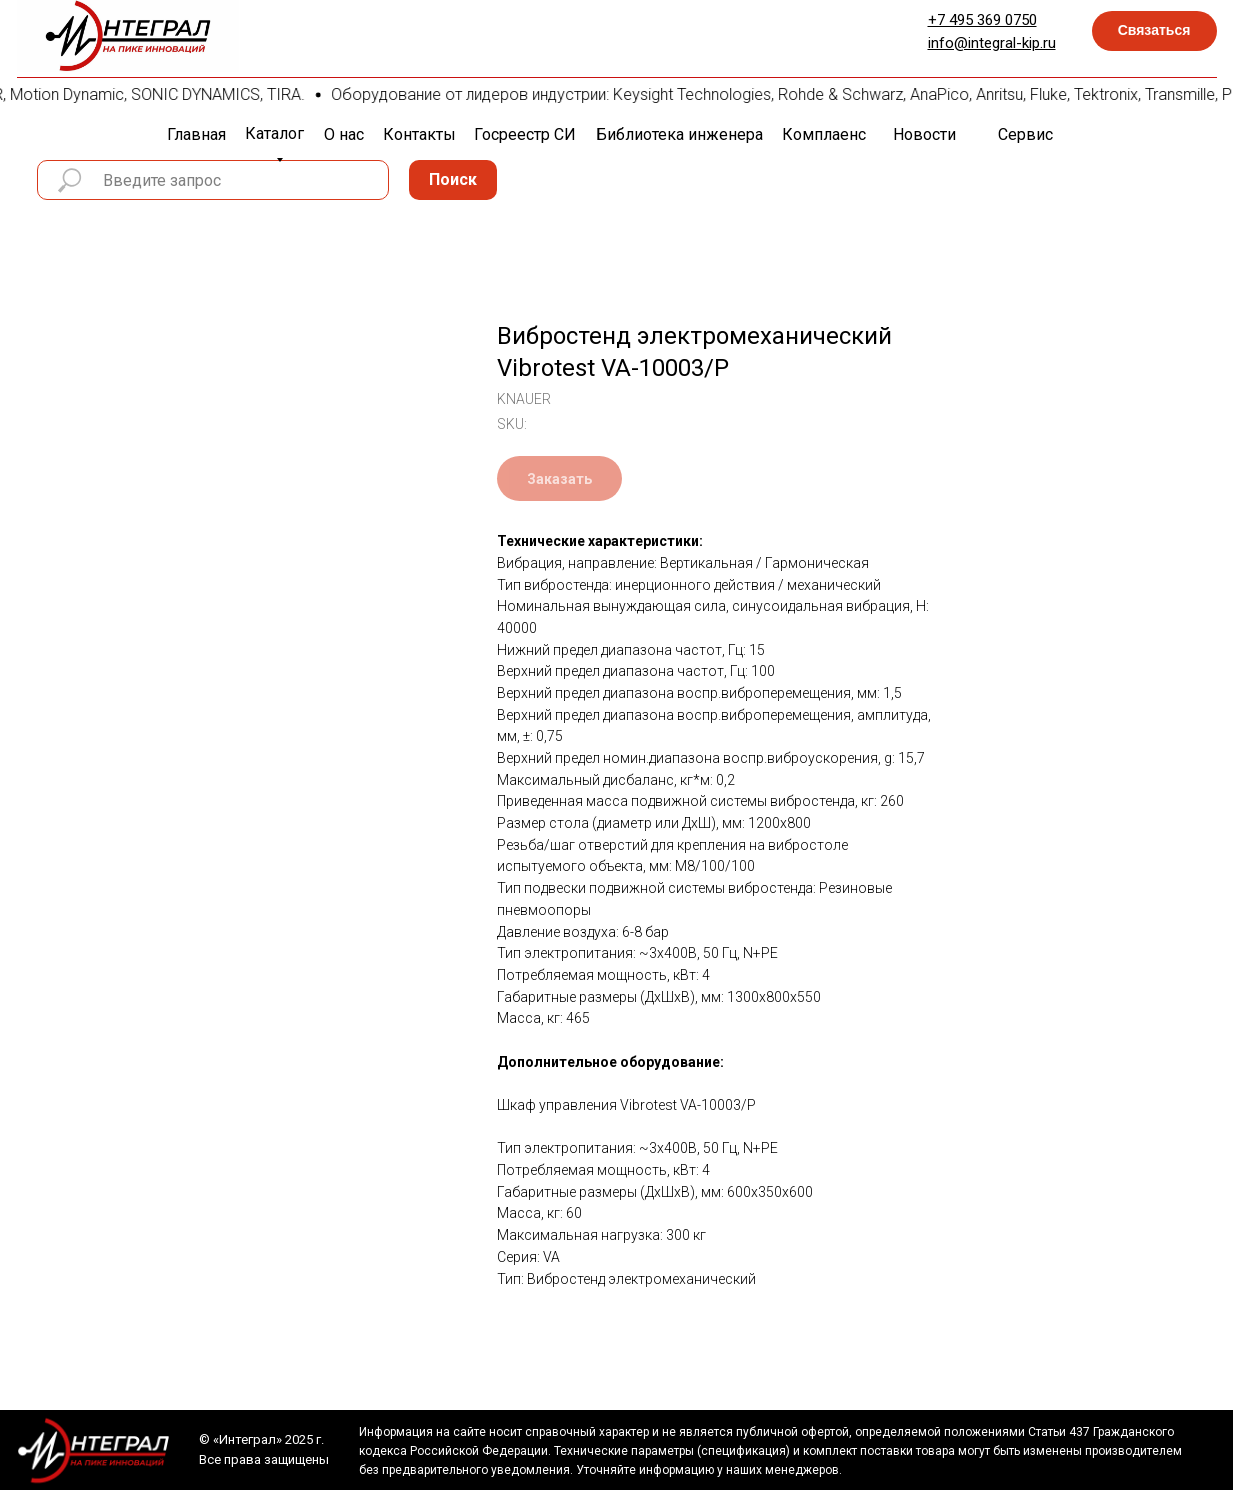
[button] (1154, 31)
